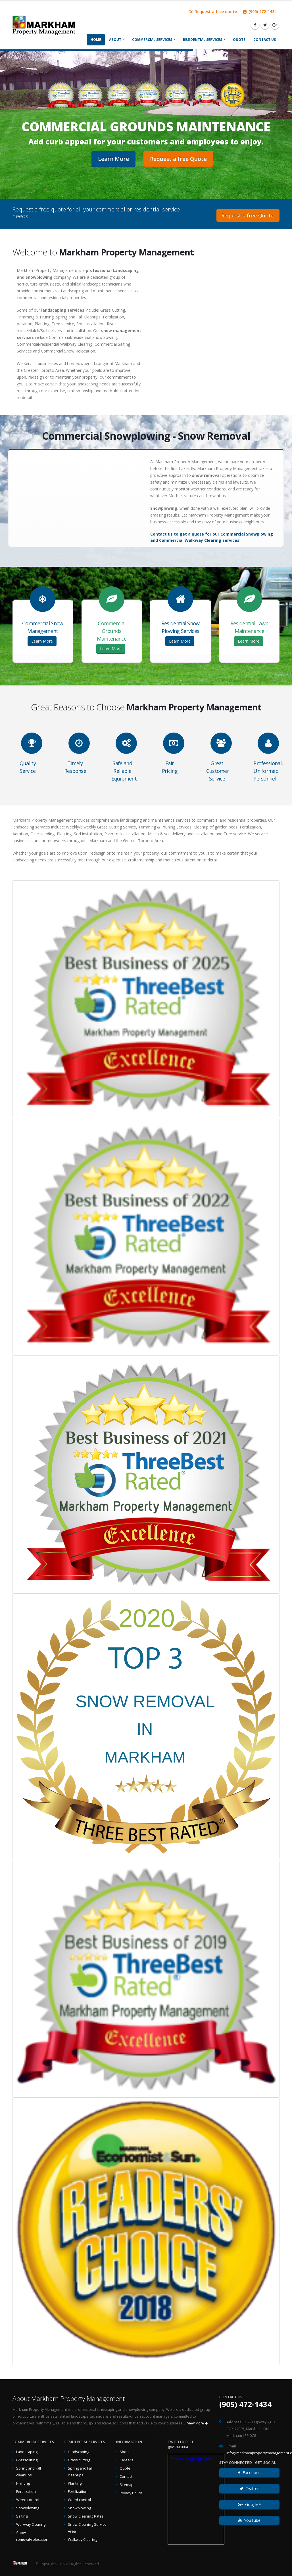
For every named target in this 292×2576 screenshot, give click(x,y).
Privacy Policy (131, 2493)
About (115, 39)
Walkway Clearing (30, 2524)
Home (96, 39)
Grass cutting (79, 2460)
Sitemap (127, 2484)
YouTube (249, 2520)
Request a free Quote (178, 159)
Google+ (249, 2504)
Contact (126, 2476)
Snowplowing (27, 2508)
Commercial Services (152, 39)
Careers (126, 2460)
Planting (23, 2483)
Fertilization (26, 2491)
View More (197, 2423)
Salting (22, 2516)
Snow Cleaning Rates (86, 2516)
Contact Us (264, 39)
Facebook (249, 2472)
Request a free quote (213, 11)
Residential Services (202, 39)
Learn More (113, 159)
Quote (239, 39)
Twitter (249, 2488)
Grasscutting (26, 2460)
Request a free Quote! (248, 215)
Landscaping (26, 2451)
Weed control (27, 2499)
